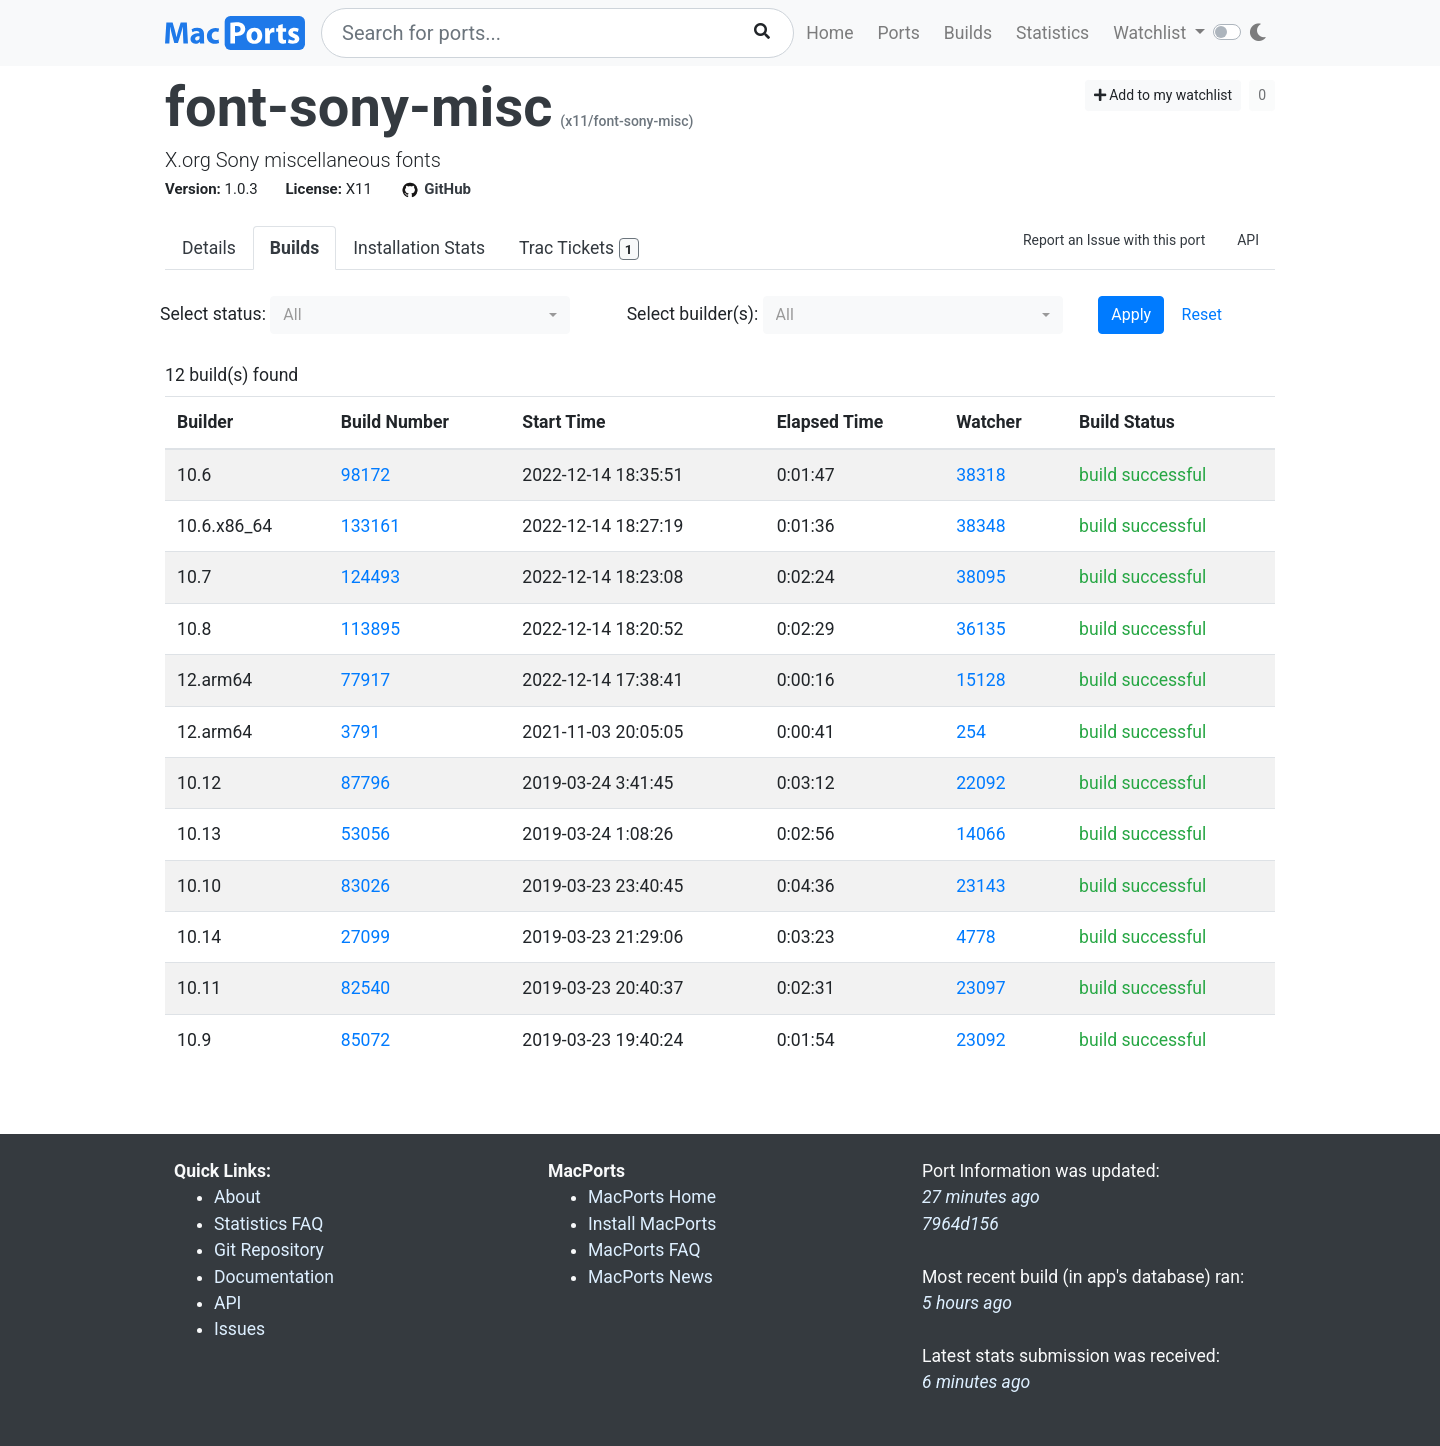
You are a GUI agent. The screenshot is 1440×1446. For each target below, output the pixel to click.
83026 (365, 886)
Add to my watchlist (1163, 95)
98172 (365, 475)
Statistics (1052, 33)
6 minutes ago (976, 1382)
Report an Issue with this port (1114, 240)
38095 (980, 577)
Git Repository (269, 1250)
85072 (365, 1040)
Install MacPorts (652, 1224)
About (237, 1197)
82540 (365, 988)
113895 (370, 629)
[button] (420, 315)
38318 (980, 475)
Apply (1131, 314)
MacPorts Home (652, 1197)
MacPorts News (650, 1277)
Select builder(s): (693, 314)
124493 (370, 577)
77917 (365, 680)
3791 (361, 732)
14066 (980, 834)
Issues (239, 1329)
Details (209, 248)
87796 (365, 783)
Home (829, 33)
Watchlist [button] (1151, 33)
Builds (968, 33)
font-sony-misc (358, 107)
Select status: (213, 314)
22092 (980, 783)
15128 (980, 680)
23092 (980, 1040)
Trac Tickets (579, 249)
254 (971, 732)
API (1248, 240)
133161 (370, 526)
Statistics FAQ (268, 1224)
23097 (980, 988)
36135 (980, 629)
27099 (365, 937)
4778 (976, 937)
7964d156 (960, 1224)
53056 (365, 834)
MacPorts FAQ (644, 1250)
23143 (980, 886)
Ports (899, 33)
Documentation (274, 1277)
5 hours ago (967, 1303)
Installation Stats (419, 248)
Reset (1202, 314)
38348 (980, 526)
